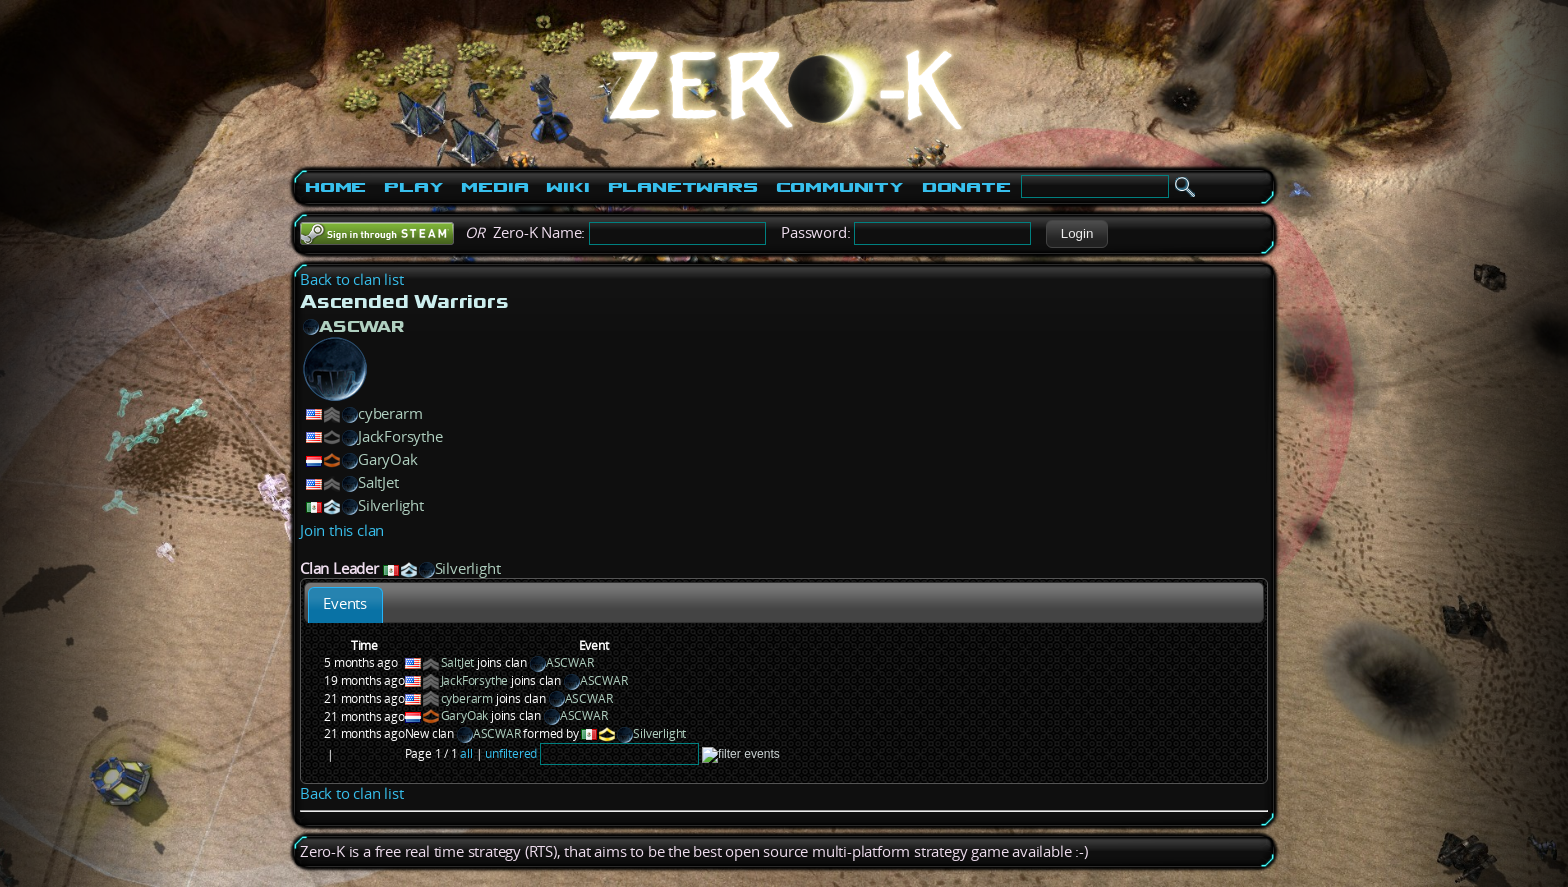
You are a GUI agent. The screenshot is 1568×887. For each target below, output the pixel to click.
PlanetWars (683, 187)
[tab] (345, 604)
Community (840, 187)
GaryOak (388, 459)
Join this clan (342, 530)
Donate (966, 187)
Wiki (567, 187)
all (466, 753)
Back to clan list (352, 279)
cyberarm (390, 413)
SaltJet (378, 482)
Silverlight (391, 505)
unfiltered (511, 753)
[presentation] (345, 604)
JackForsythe (400, 436)
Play (413, 187)
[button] (1076, 234)
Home (335, 187)
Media (494, 187)
